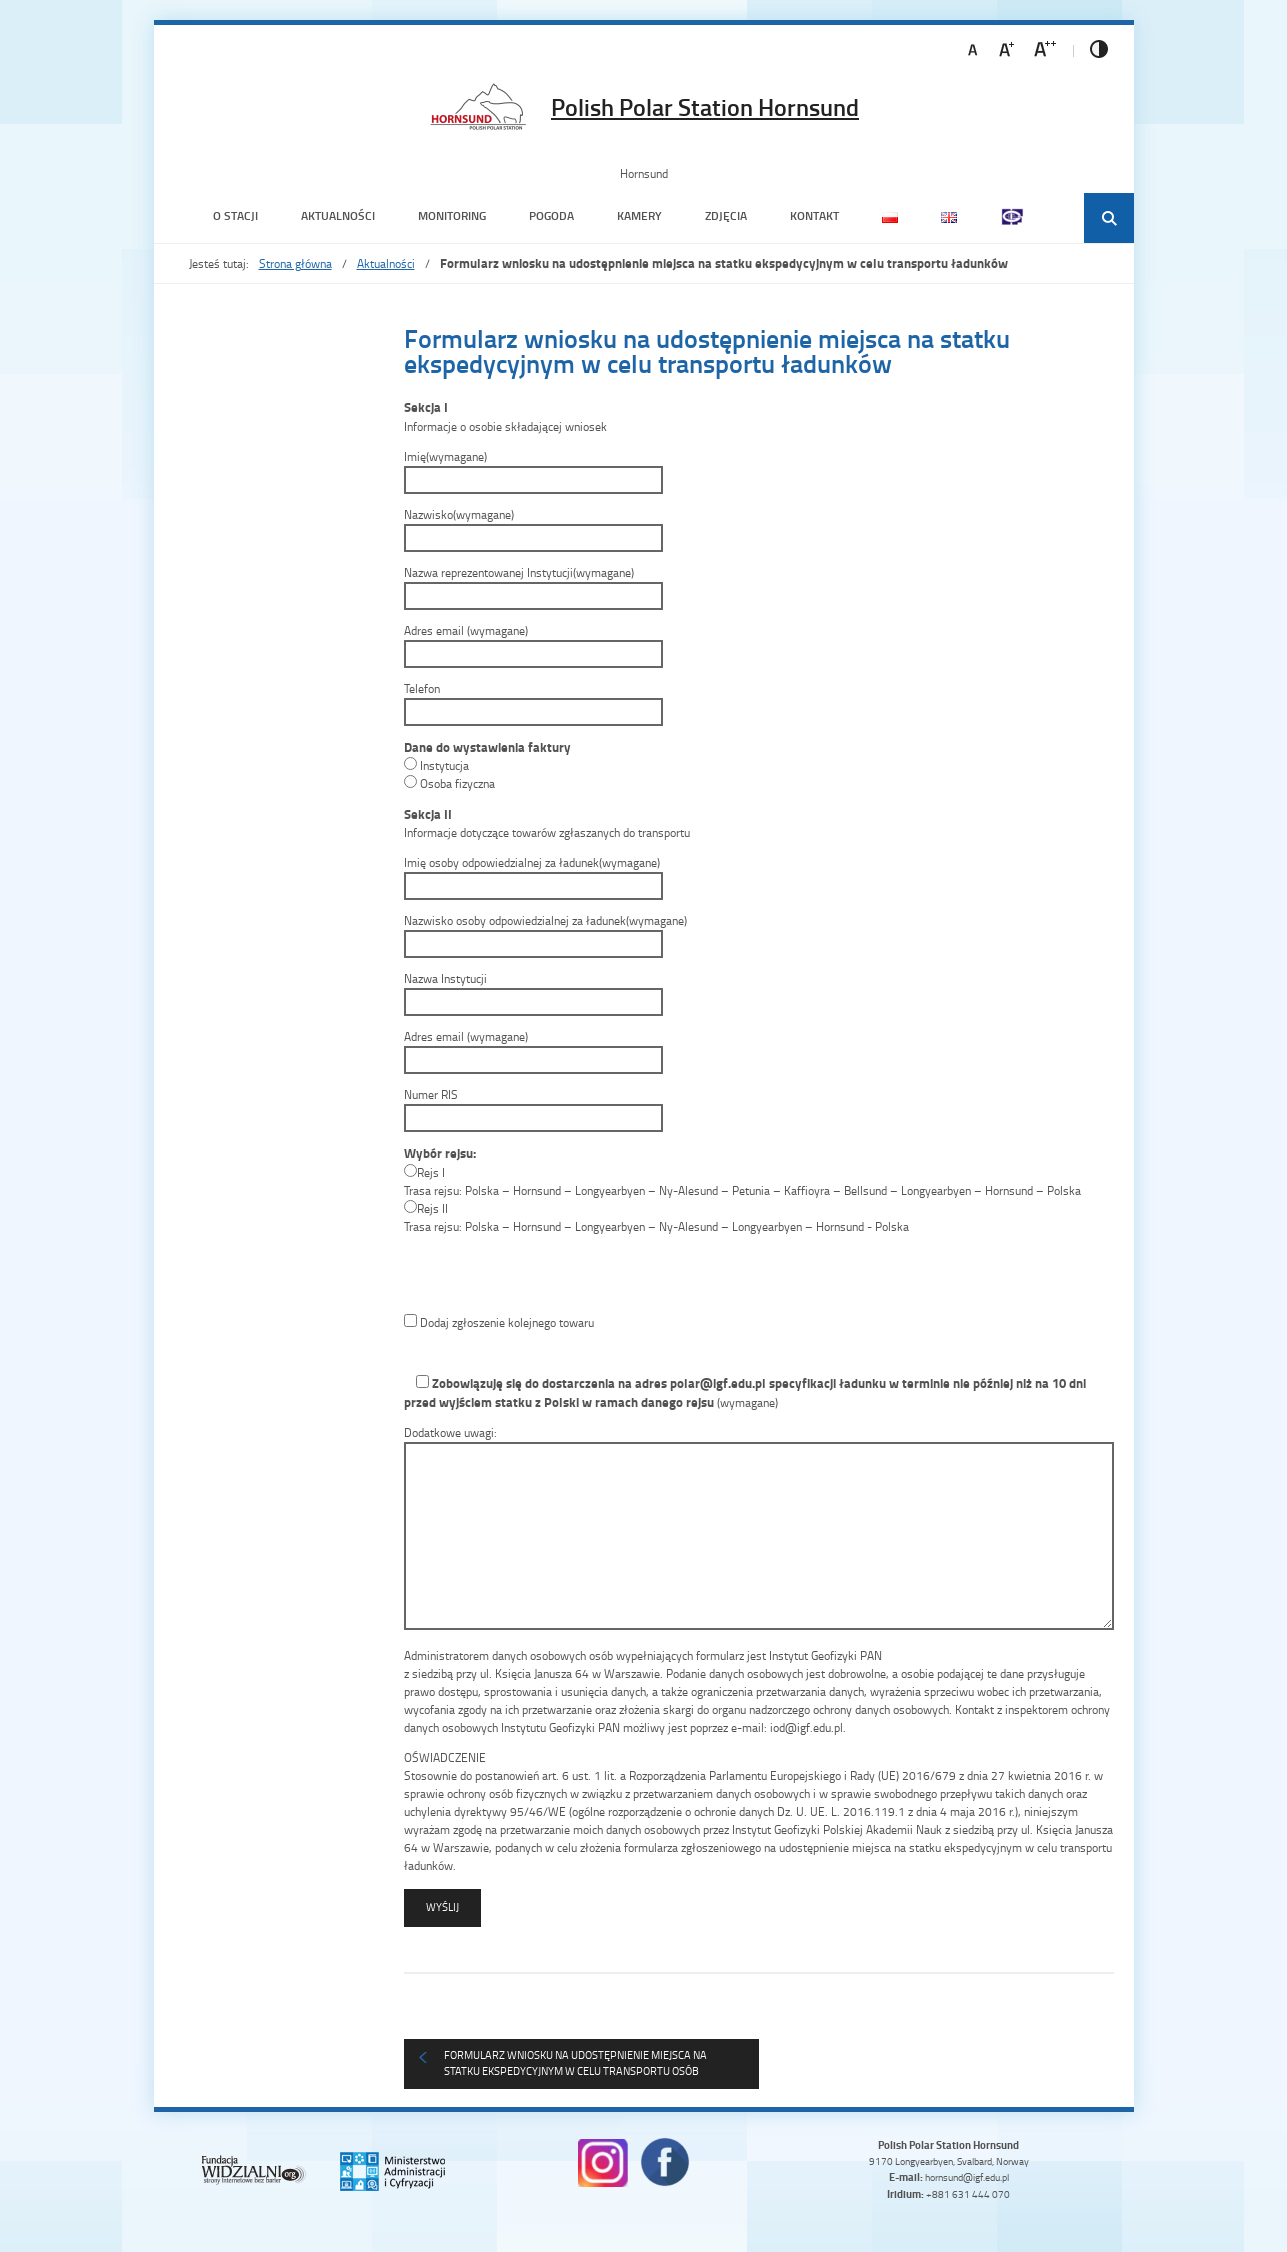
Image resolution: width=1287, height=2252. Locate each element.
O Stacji (235, 215)
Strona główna (295, 263)
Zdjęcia (726, 215)
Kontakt (814, 215)
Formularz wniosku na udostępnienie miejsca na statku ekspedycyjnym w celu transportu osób (575, 2063)
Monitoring (452, 215)
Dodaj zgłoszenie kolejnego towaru (499, 1322)
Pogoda (551, 215)
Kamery (639, 215)
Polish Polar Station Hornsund (705, 107)
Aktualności (338, 215)
